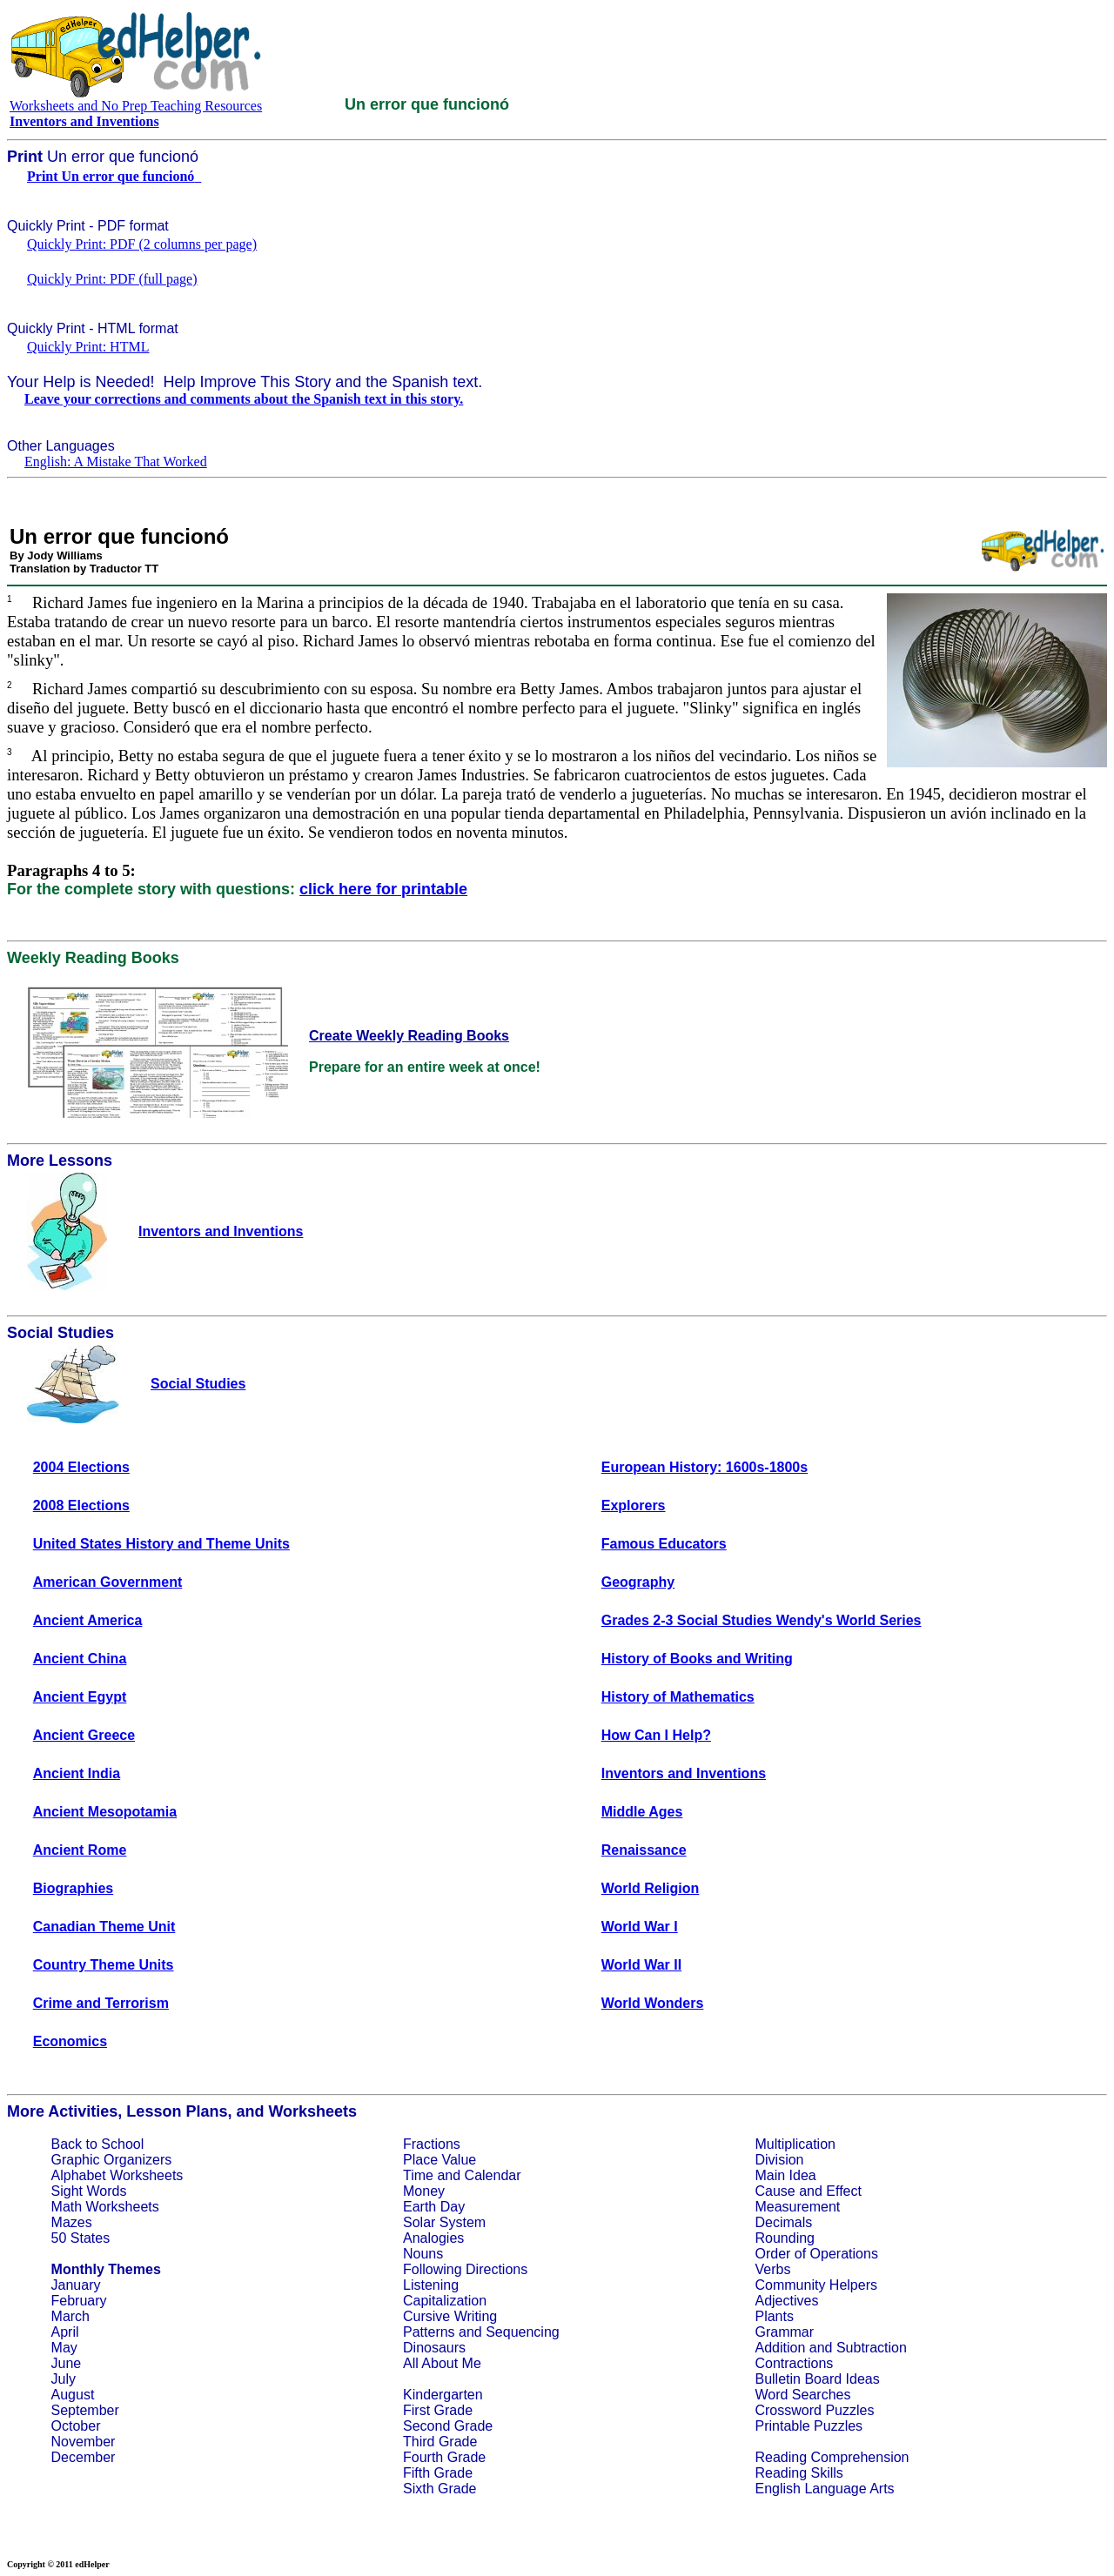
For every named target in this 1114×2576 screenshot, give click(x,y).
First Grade (438, 2410)
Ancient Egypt (80, 1696)
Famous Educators (664, 1543)
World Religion (650, 1888)
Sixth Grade (439, 2488)
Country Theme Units (103, 1964)
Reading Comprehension (832, 2457)
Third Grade (440, 2441)
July (63, 2379)
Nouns (423, 2253)
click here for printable (383, 889)
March (70, 2316)
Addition (780, 2347)
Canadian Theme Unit (104, 1926)
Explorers (633, 1505)
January (76, 2285)
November (83, 2441)
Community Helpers (815, 2285)
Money (424, 2191)
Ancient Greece (84, 1735)
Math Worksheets (105, 2206)
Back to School (97, 2144)
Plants (774, 2316)
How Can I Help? (656, 1735)
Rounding (785, 2238)
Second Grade (448, 2426)
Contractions (794, 2363)
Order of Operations (816, 2253)
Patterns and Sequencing (481, 2332)
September (85, 2410)
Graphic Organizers (111, 2159)
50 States (81, 2238)
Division (779, 2159)
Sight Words (89, 2191)
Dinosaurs (434, 2347)
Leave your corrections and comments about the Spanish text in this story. (243, 398)
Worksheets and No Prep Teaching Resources (136, 105)
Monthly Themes (106, 2269)
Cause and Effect (808, 2191)
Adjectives (786, 2300)
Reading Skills (798, 2473)
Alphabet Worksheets (117, 2175)
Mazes (71, 2222)
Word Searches (802, 2394)
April (65, 2332)
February (79, 2300)
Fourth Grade (444, 2457)
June (66, 2363)
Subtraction (871, 2347)
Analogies (433, 2238)
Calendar (493, 2175)
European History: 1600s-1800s (704, 1467)
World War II (641, 1964)
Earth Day (434, 2206)
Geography (637, 1582)
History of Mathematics (678, 1696)
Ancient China (80, 1658)
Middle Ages (642, 1811)
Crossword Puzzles (814, 2410)
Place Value (439, 2159)
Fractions (431, 2144)
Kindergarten (443, 2394)
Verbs (772, 2269)
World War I (639, 1926)
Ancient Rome (80, 1850)
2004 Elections (81, 1467)
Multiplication (795, 2144)
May (64, 2347)
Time (418, 2175)
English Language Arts (824, 2488)
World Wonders (652, 2003)
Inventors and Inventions (683, 1773)
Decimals (783, 2222)
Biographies (73, 1888)
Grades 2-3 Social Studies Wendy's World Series (761, 1620)
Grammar (784, 2332)
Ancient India (76, 1773)
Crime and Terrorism (101, 2003)
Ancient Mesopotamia (105, 1811)
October (76, 2426)
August (73, 2394)
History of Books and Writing (697, 1658)
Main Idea (785, 2175)
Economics (70, 2041)
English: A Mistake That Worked (115, 461)
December (83, 2457)
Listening (431, 2285)
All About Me (442, 2363)
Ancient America (88, 1620)
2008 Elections (81, 1505)
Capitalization (445, 2300)
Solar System (444, 2222)
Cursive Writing (450, 2316)
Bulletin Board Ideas (817, 2379)
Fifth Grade (438, 2473)
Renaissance (644, 1850)
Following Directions (465, 2269)
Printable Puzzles (808, 2426)
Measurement (797, 2206)
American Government (108, 1582)
